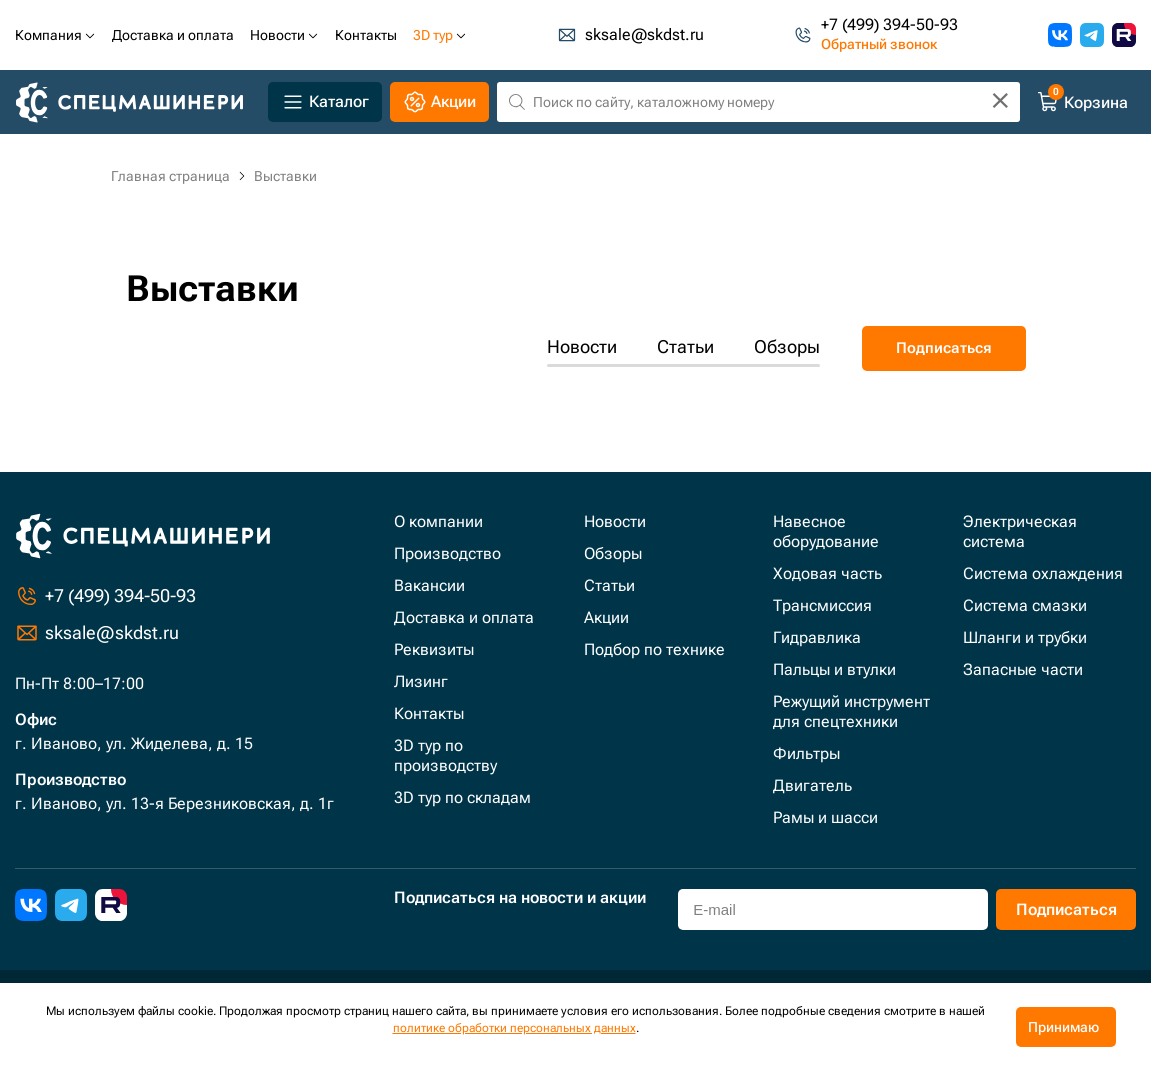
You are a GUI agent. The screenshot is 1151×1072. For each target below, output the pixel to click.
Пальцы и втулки (834, 669)
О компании (438, 521)
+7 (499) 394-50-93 (889, 25)
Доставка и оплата (464, 617)
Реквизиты (434, 649)
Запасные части (1023, 669)
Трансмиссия (822, 605)
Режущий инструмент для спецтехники (851, 711)
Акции (606, 617)
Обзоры (787, 346)
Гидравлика (817, 637)
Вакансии (429, 585)
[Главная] (137, 102)
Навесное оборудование (826, 531)
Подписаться (944, 348)
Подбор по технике (654, 649)
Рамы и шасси (825, 817)
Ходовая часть (827, 573)
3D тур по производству (445, 755)
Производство (447, 553)
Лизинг (421, 681)
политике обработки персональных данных (514, 1028)
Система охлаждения (1043, 573)
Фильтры (806, 753)
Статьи (685, 346)
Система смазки (1025, 605)
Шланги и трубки (1025, 637)
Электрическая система (1020, 531)
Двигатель (812, 785)
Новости (582, 346)
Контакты (429, 713)
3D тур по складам (462, 797)
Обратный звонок (879, 45)
